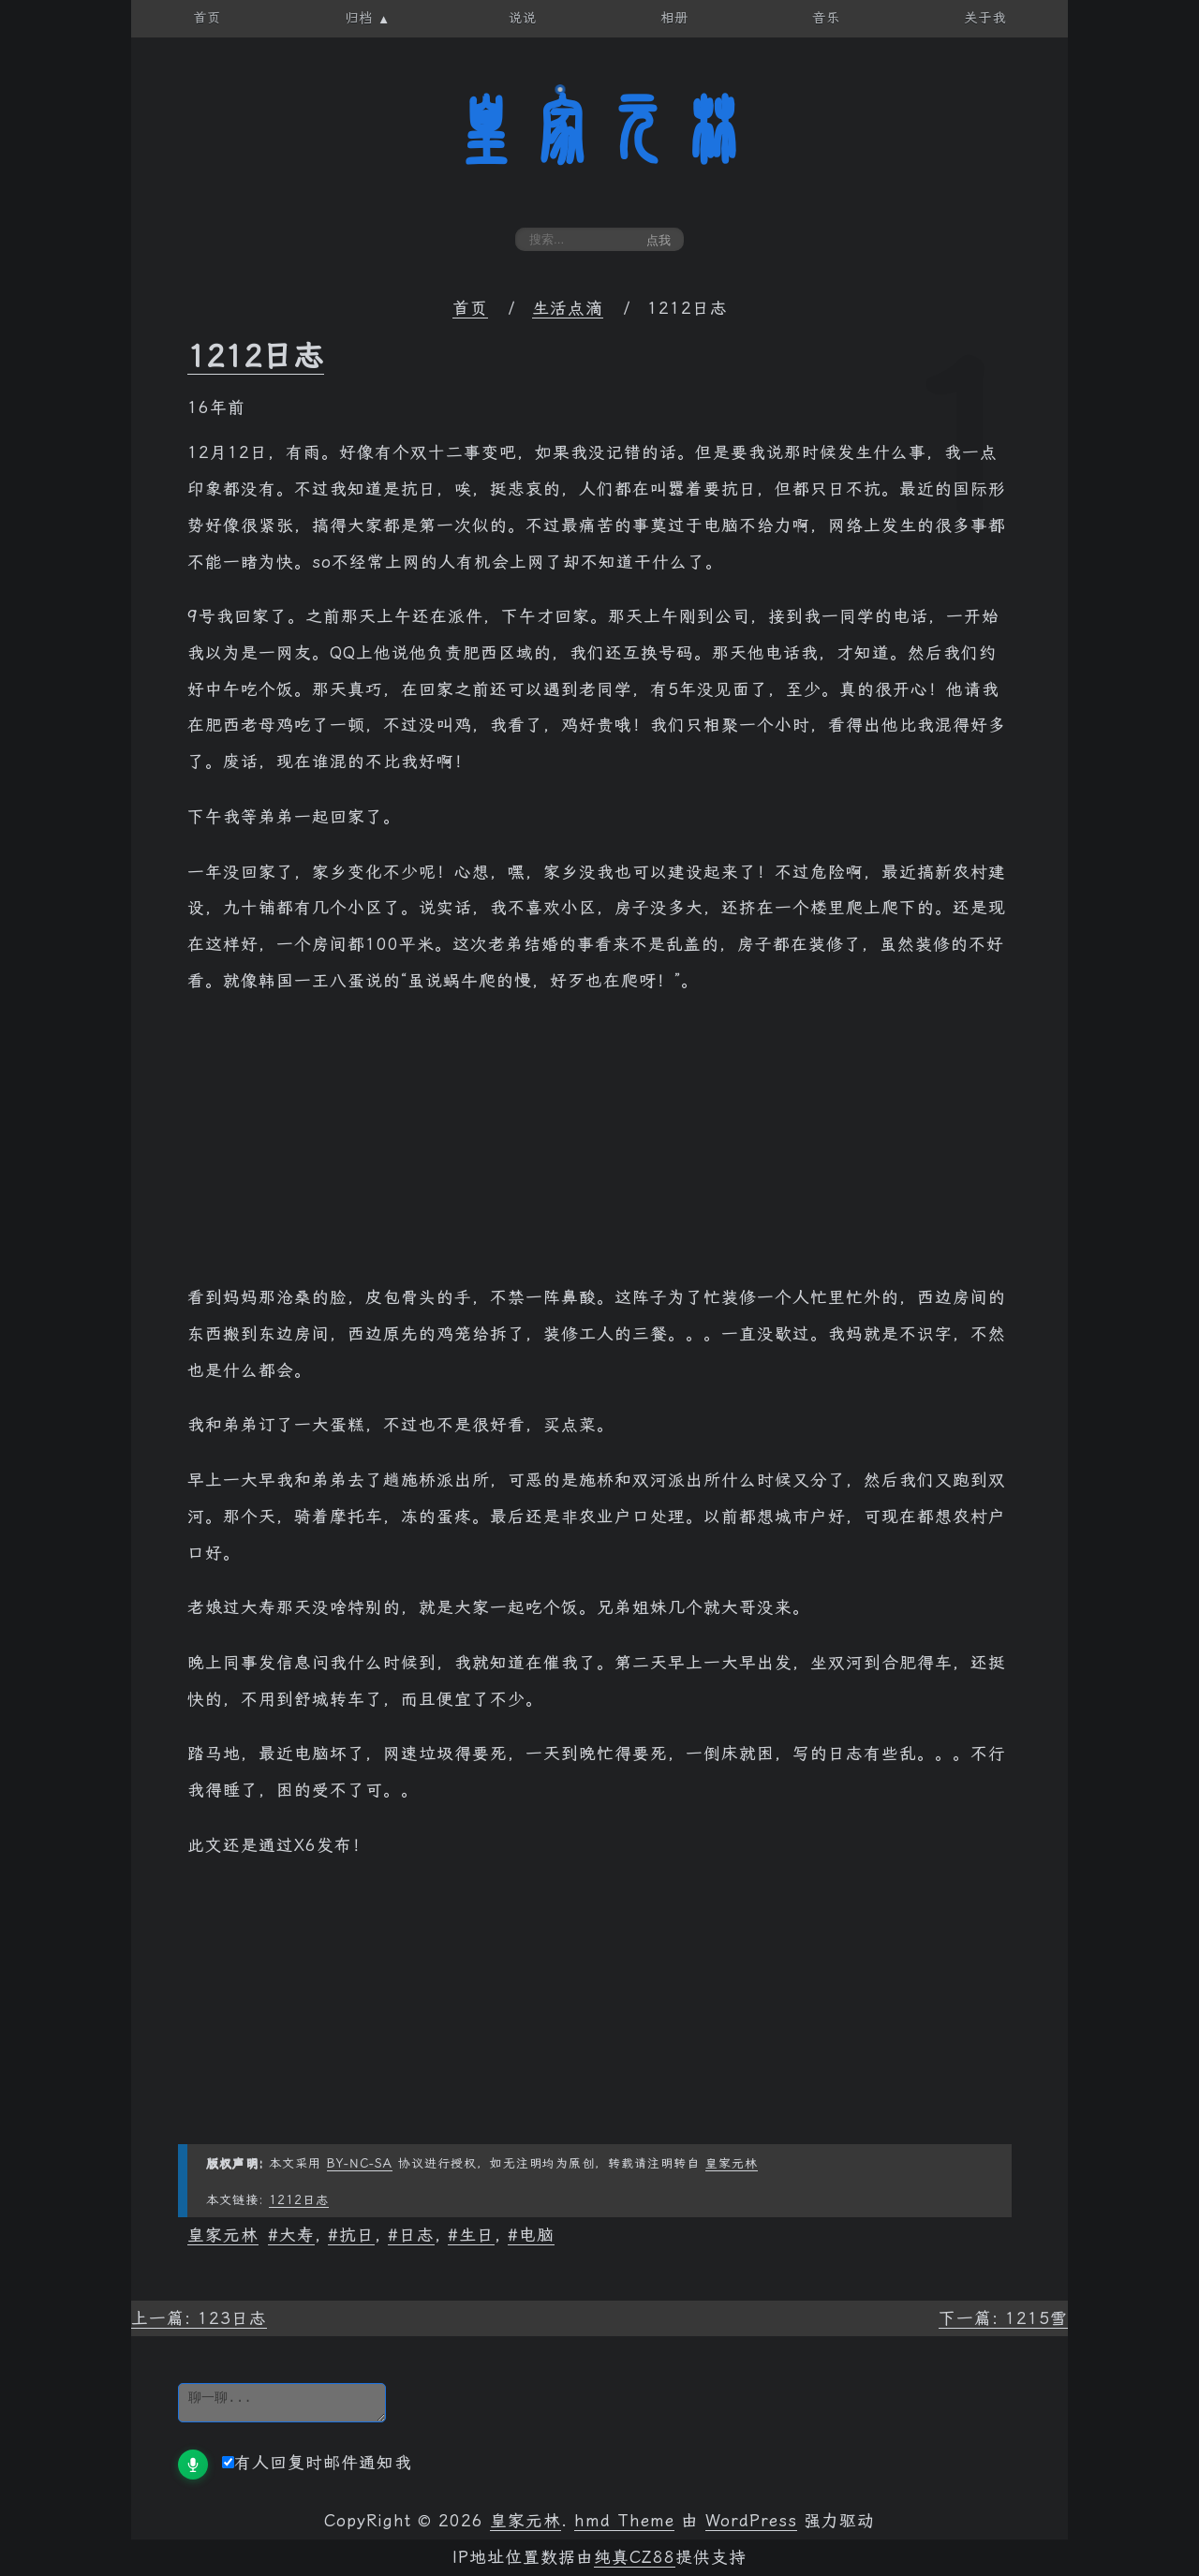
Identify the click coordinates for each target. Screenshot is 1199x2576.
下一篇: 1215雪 (1003, 2318)
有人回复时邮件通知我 (317, 2462)
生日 (477, 2235)
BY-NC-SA (359, 2163)
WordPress (751, 2520)
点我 (658, 240)
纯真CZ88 (634, 2557)
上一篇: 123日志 (199, 2318)
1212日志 (255, 356)
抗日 (357, 2235)
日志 (417, 2235)
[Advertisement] (599, 1148)
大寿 (297, 2235)
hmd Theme (624, 2520)
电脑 (537, 2235)
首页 (470, 308)
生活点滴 (567, 308)
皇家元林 (599, 130)
